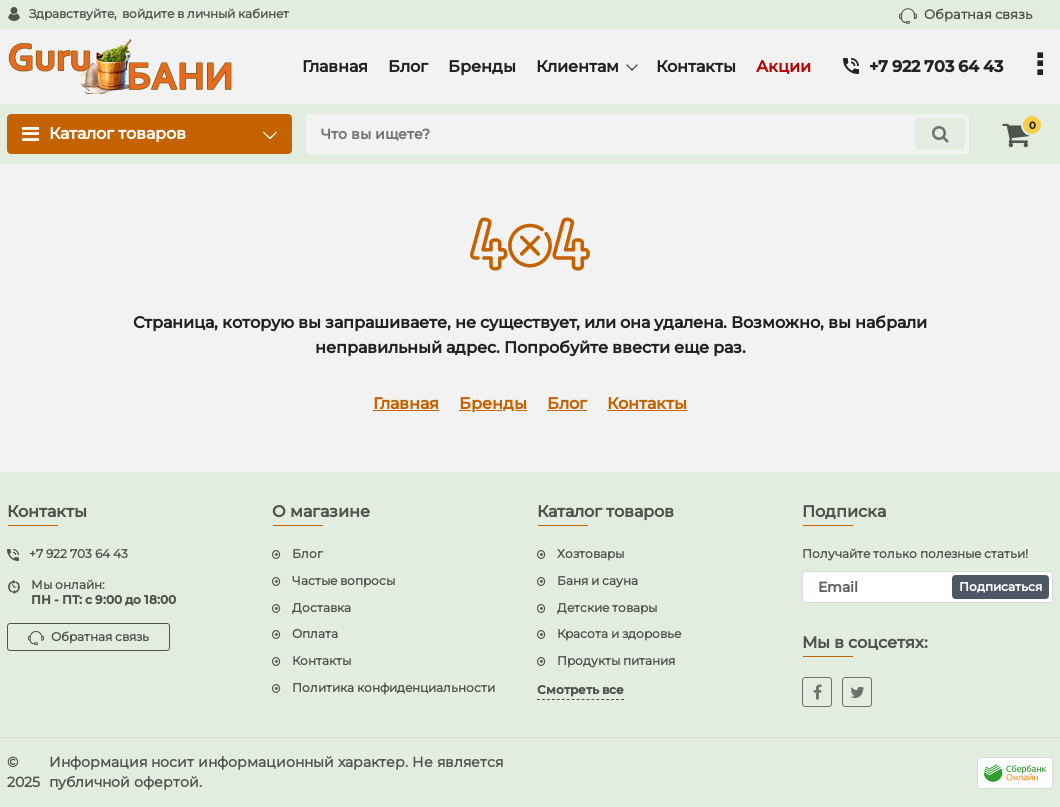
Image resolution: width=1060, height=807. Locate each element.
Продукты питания (616, 660)
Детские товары (607, 607)
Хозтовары (590, 553)
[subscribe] (927, 587)
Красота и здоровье (619, 633)
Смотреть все (580, 689)
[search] (637, 134)
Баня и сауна (597, 580)
